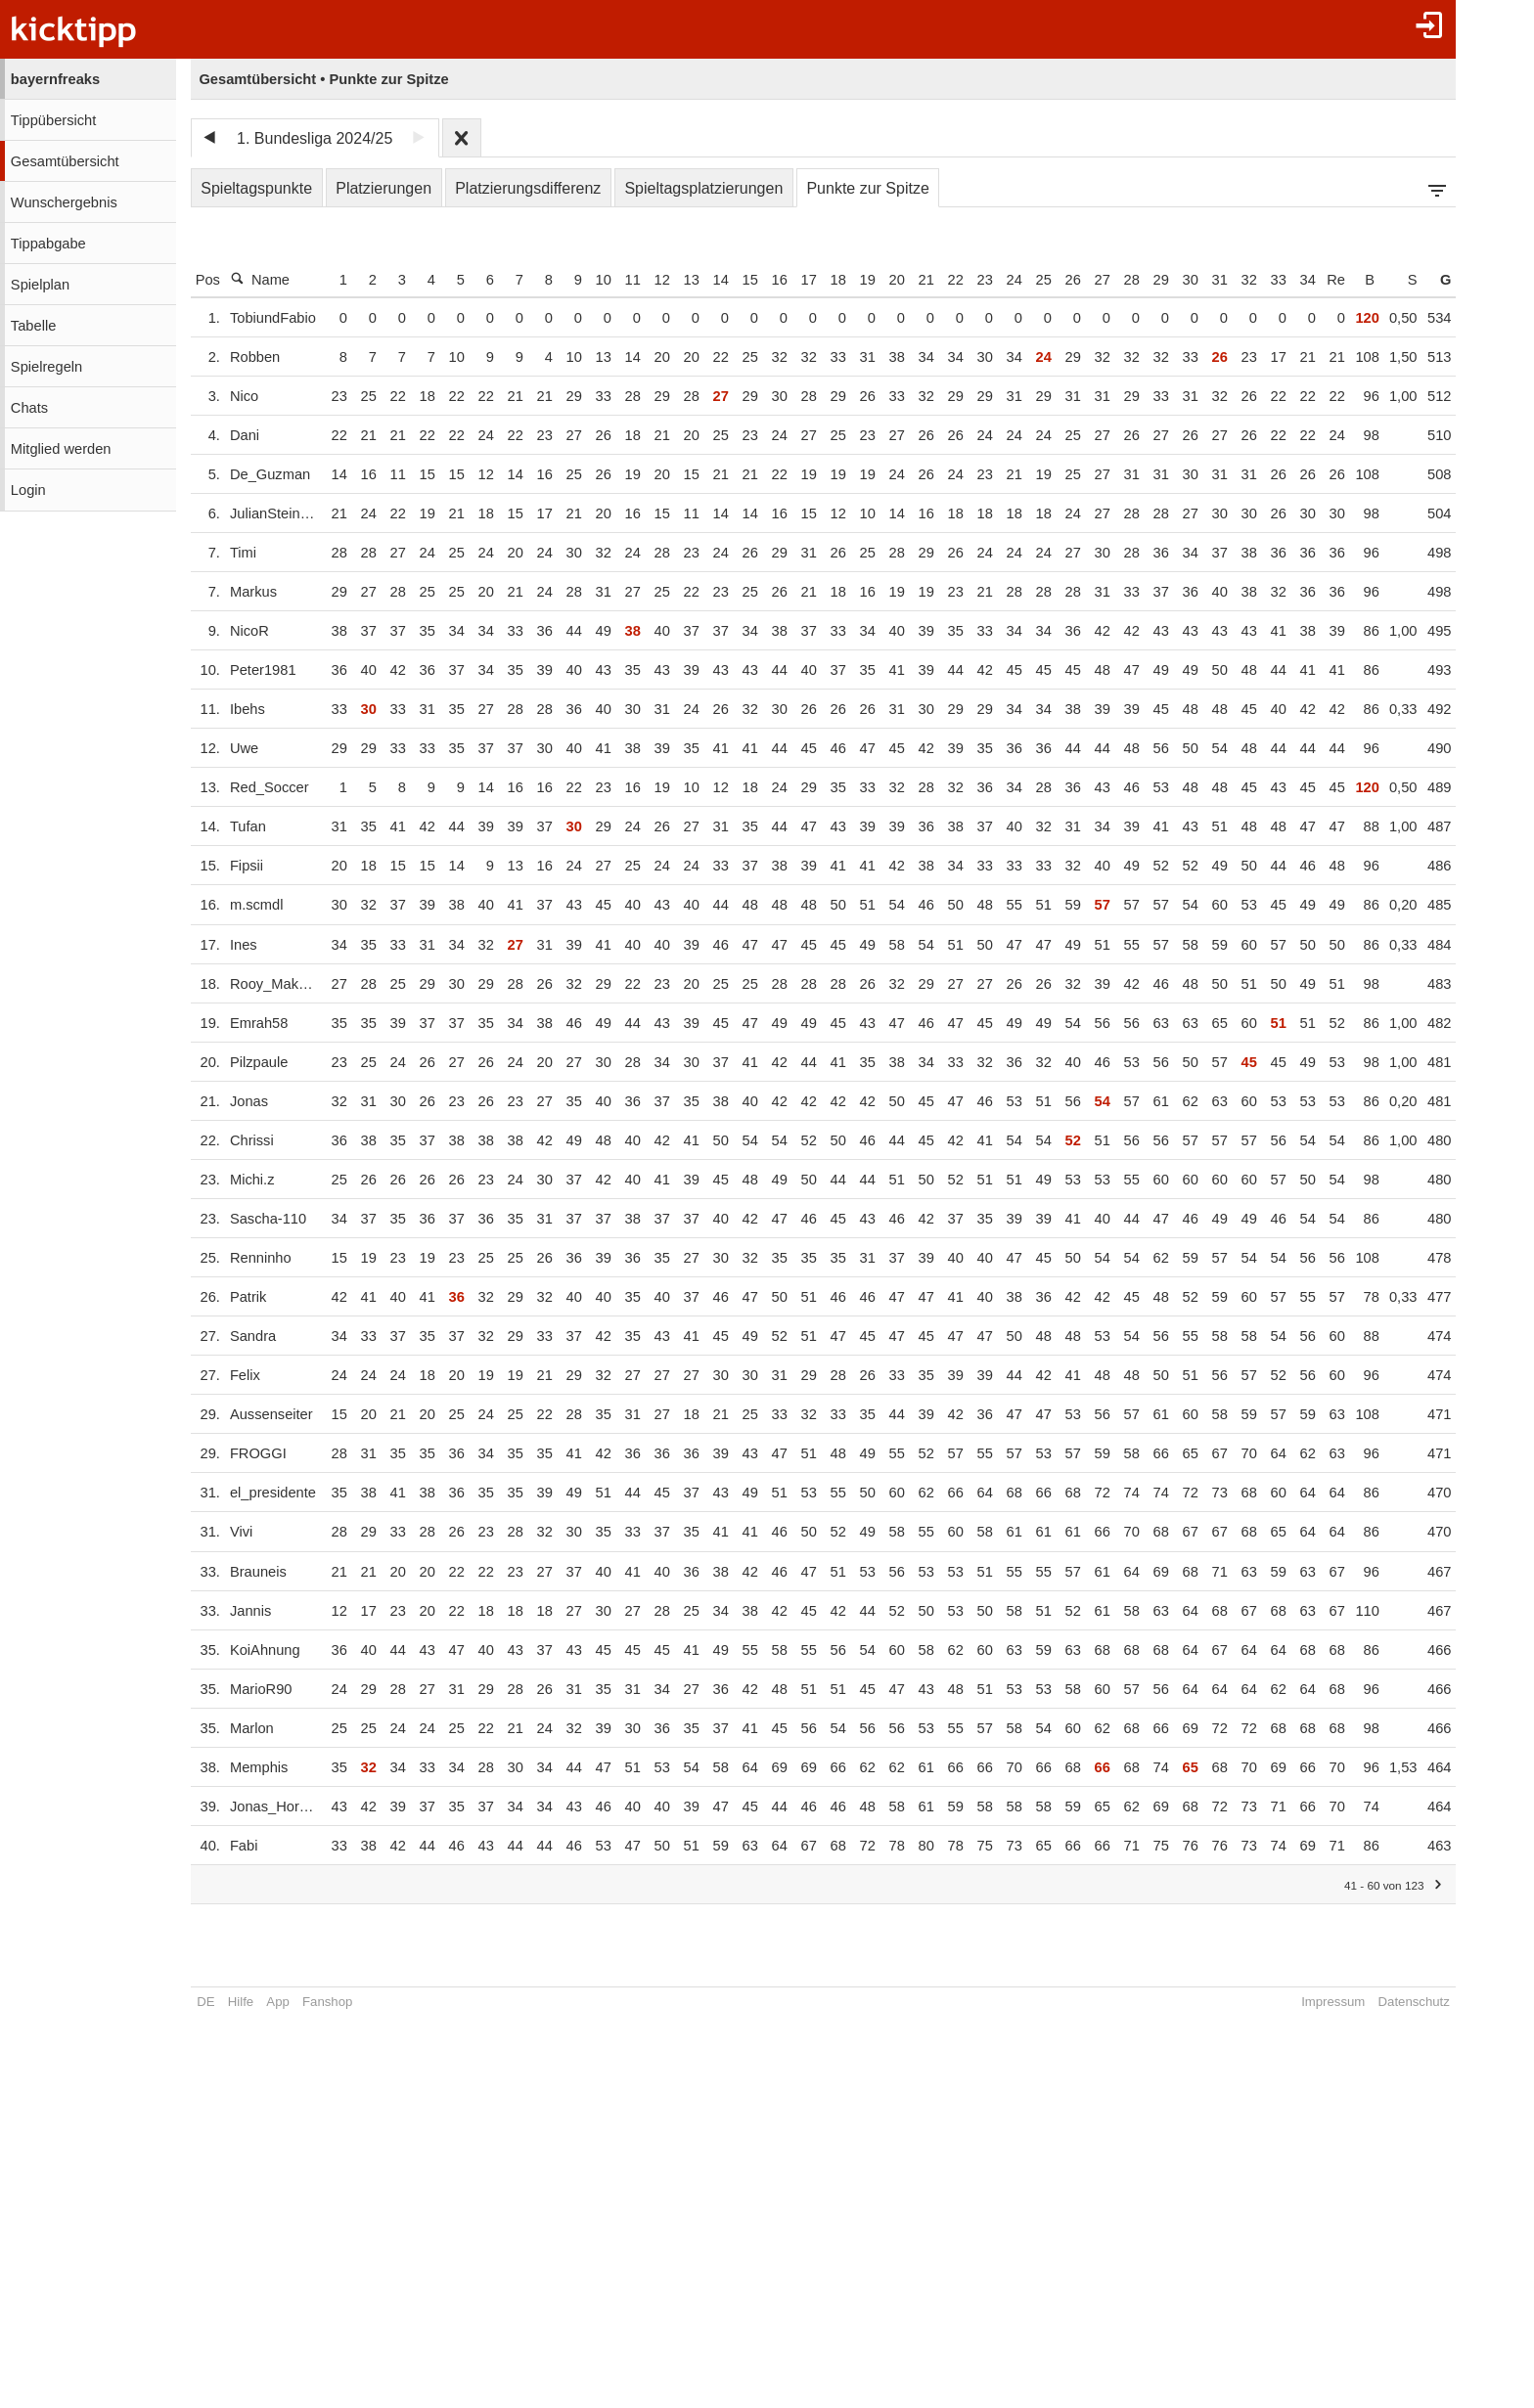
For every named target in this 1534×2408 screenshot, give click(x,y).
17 (820, 280)
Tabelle (33, 326)
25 (1054, 280)
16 (790, 280)
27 (1113, 280)
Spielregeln (46, 367)
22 (966, 280)
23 (996, 280)
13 (702, 280)
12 (673, 280)
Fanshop (327, 2001)
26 (1084, 280)
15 (761, 280)
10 (614, 280)
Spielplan (40, 284)
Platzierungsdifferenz (528, 188)
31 (1231, 280)
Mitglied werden (61, 449)
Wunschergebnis (64, 202)
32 (1260, 280)
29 (1172, 280)
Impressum (1344, 2001)
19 (878, 280)
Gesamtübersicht (65, 161)
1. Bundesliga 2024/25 (314, 138)
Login (28, 490)
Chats (29, 408)
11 (644, 280)
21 (937, 280)
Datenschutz (1425, 2001)
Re (1346, 280)
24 (1025, 280)
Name (260, 279)
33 (1289, 280)
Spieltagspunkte (256, 188)
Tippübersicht (53, 120)
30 (1201, 280)
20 (908, 280)
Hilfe (240, 2001)
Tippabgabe (48, 243)
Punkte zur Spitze (867, 188)
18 (849, 280)
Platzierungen (383, 188)
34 (1319, 280)
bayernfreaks (55, 79)
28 (1142, 280)
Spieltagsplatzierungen (703, 188)
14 (732, 280)
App (277, 2001)
